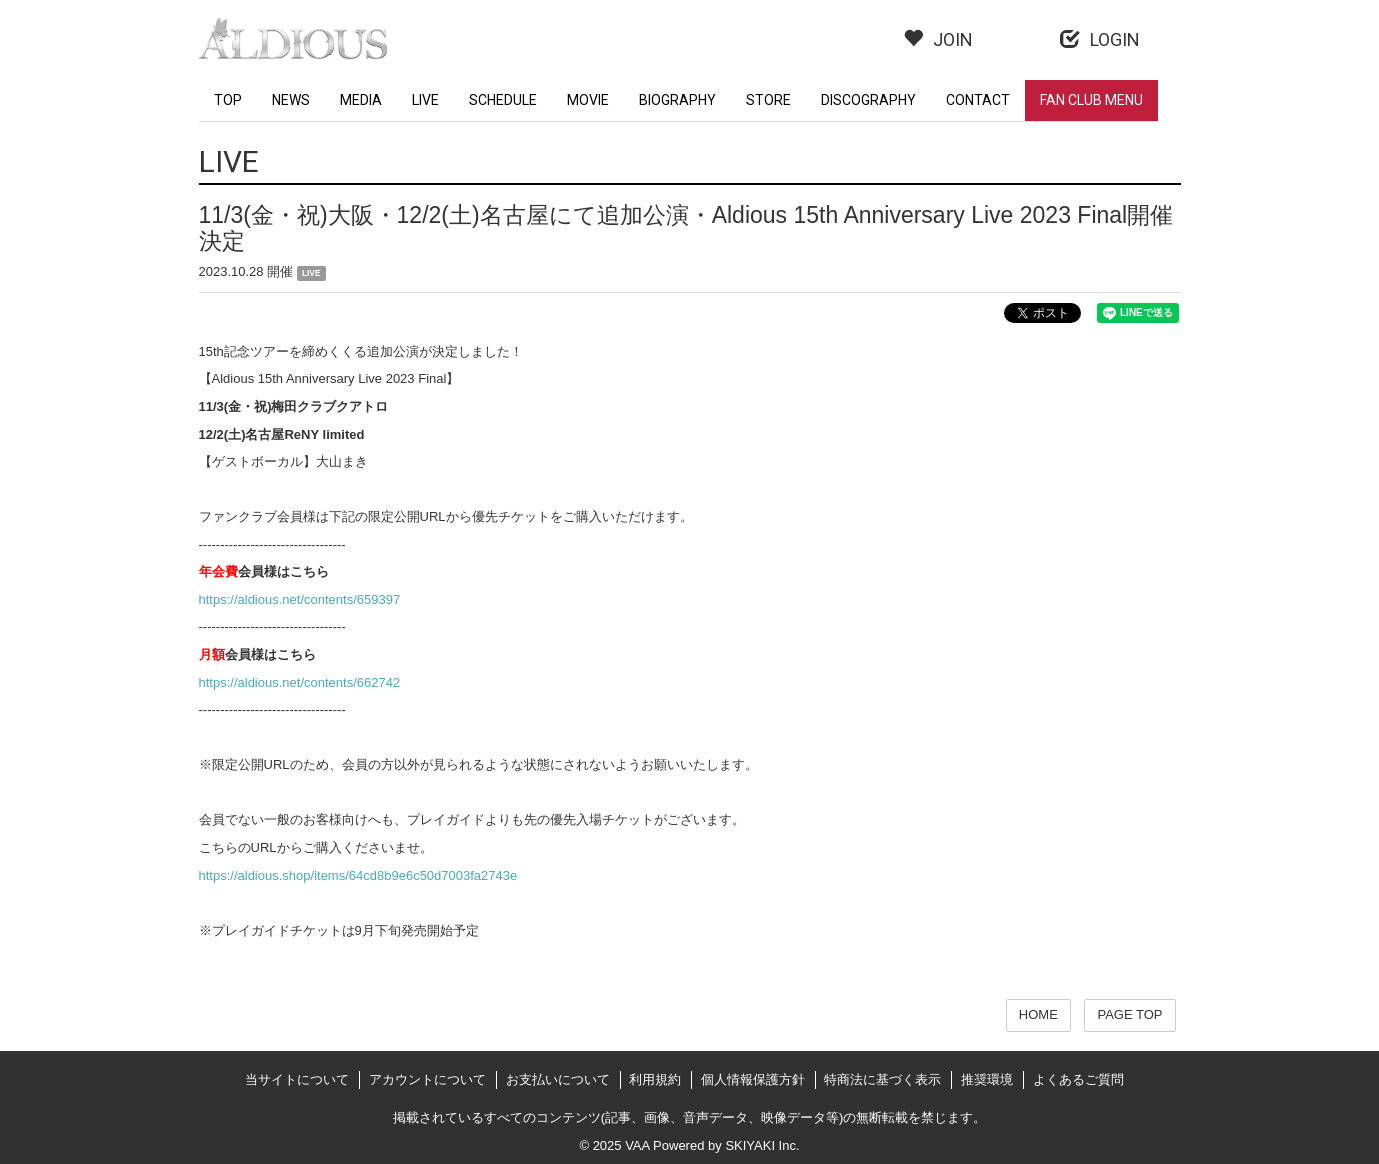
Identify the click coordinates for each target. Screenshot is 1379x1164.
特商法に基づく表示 (882, 1079)
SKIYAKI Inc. (762, 1145)
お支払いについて (558, 1079)
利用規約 (655, 1079)
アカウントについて (427, 1079)
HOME (1038, 1014)
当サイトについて (297, 1079)
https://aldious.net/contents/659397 (300, 599)
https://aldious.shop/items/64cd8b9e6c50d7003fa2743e (358, 875)
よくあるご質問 (1078, 1079)
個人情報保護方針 (753, 1079)
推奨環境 (987, 1079)
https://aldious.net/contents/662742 (300, 682)
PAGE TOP (1129, 1014)
